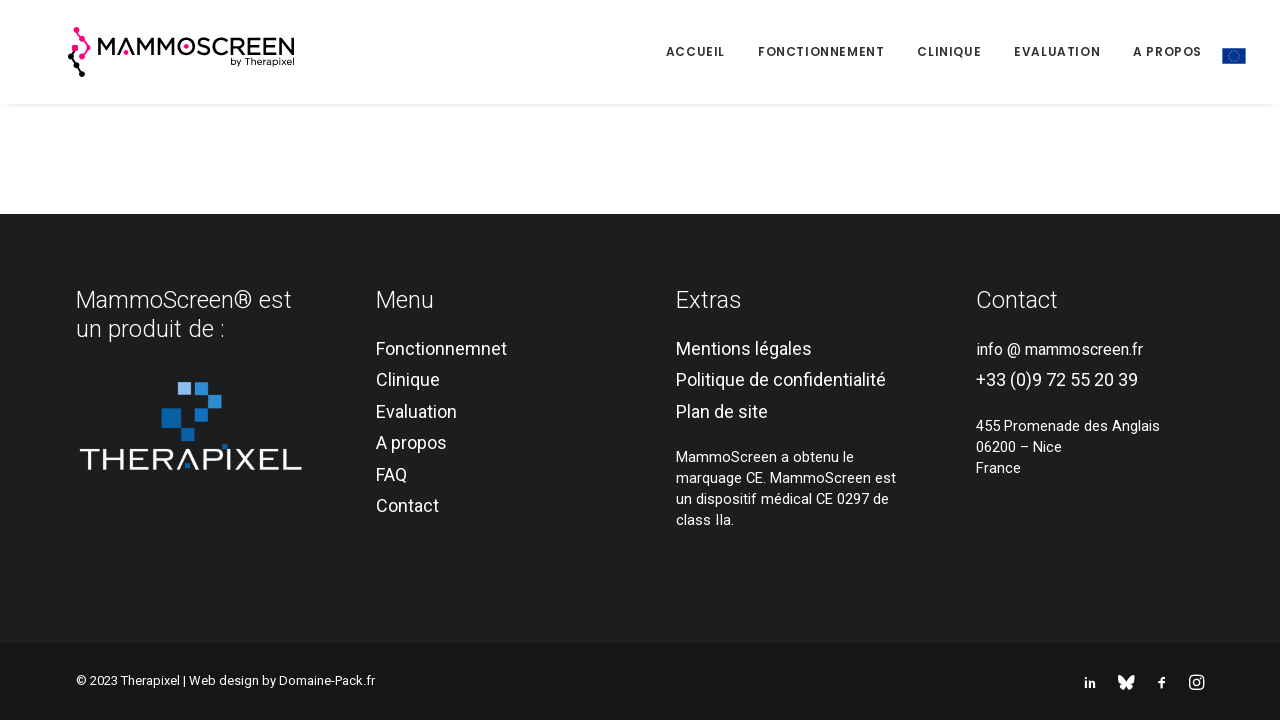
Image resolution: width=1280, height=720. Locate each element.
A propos (1167, 51)
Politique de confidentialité (781, 379)
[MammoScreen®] (147, 52)
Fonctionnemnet (441, 348)
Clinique (949, 51)
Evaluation (1057, 51)
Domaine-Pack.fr (327, 680)
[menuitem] (702, 52)
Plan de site (722, 411)
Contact (407, 505)
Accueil (695, 51)
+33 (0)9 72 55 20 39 (1057, 379)
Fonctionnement (821, 51)
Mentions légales (744, 348)
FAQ (391, 474)
